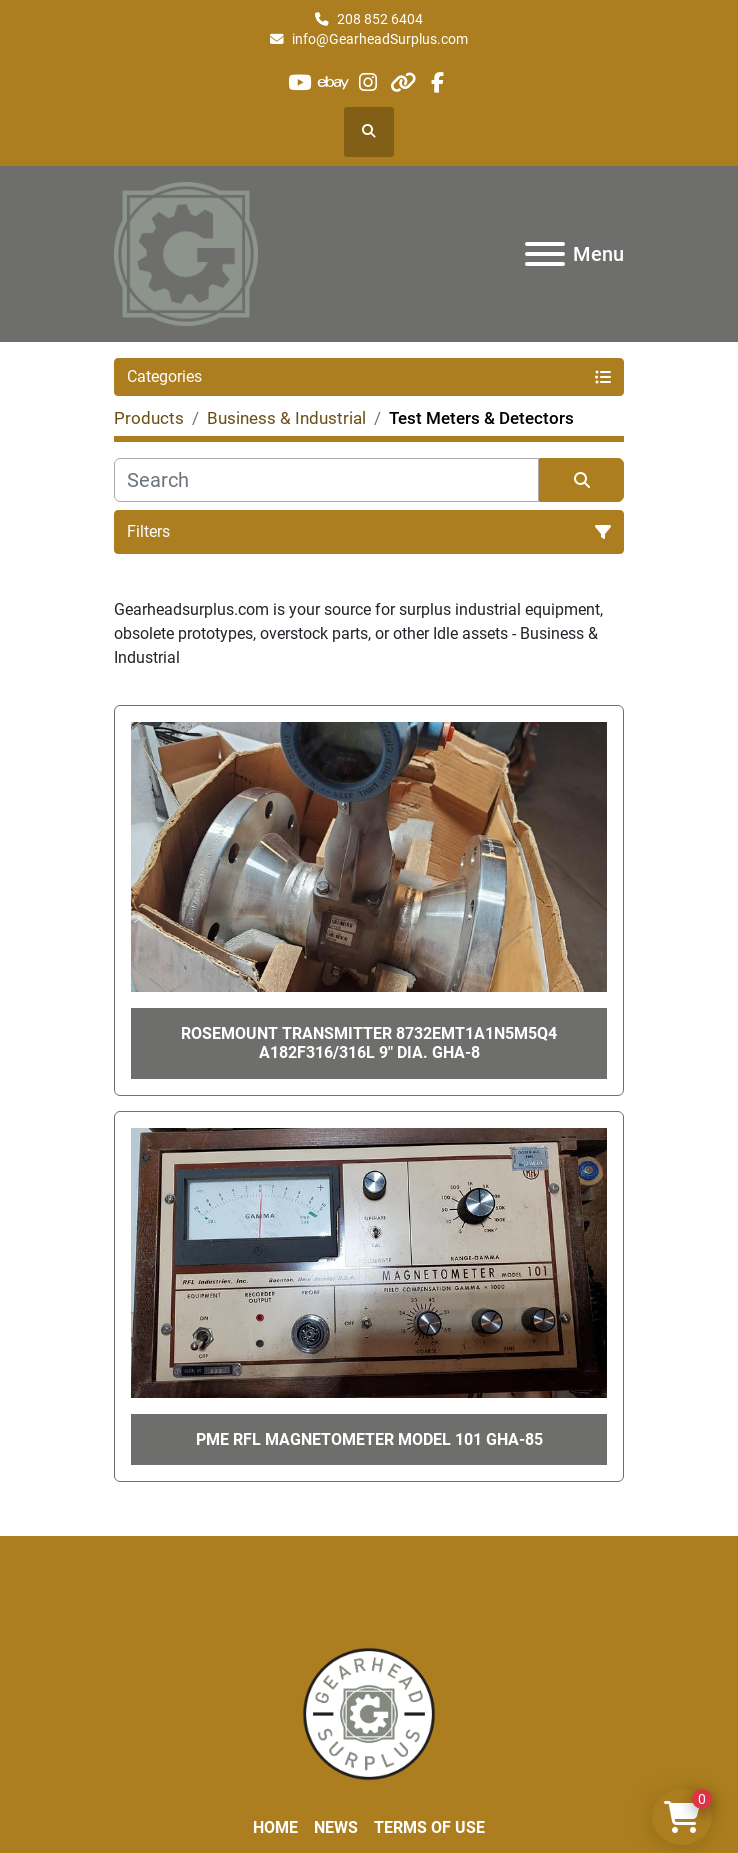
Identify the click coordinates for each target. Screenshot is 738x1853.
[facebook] (436, 82)
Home (275, 1827)
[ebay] (334, 82)
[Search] (326, 480)
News (336, 1827)
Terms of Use (429, 1827)
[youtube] (299, 82)
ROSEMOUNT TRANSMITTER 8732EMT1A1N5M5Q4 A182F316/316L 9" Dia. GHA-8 (369, 1043)
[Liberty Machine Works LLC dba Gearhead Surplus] (369, 1712)
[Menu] (545, 254)
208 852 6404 (380, 19)
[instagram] (368, 82)
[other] (402, 82)
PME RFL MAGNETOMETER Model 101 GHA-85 (369, 1439)
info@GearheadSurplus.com (380, 39)
